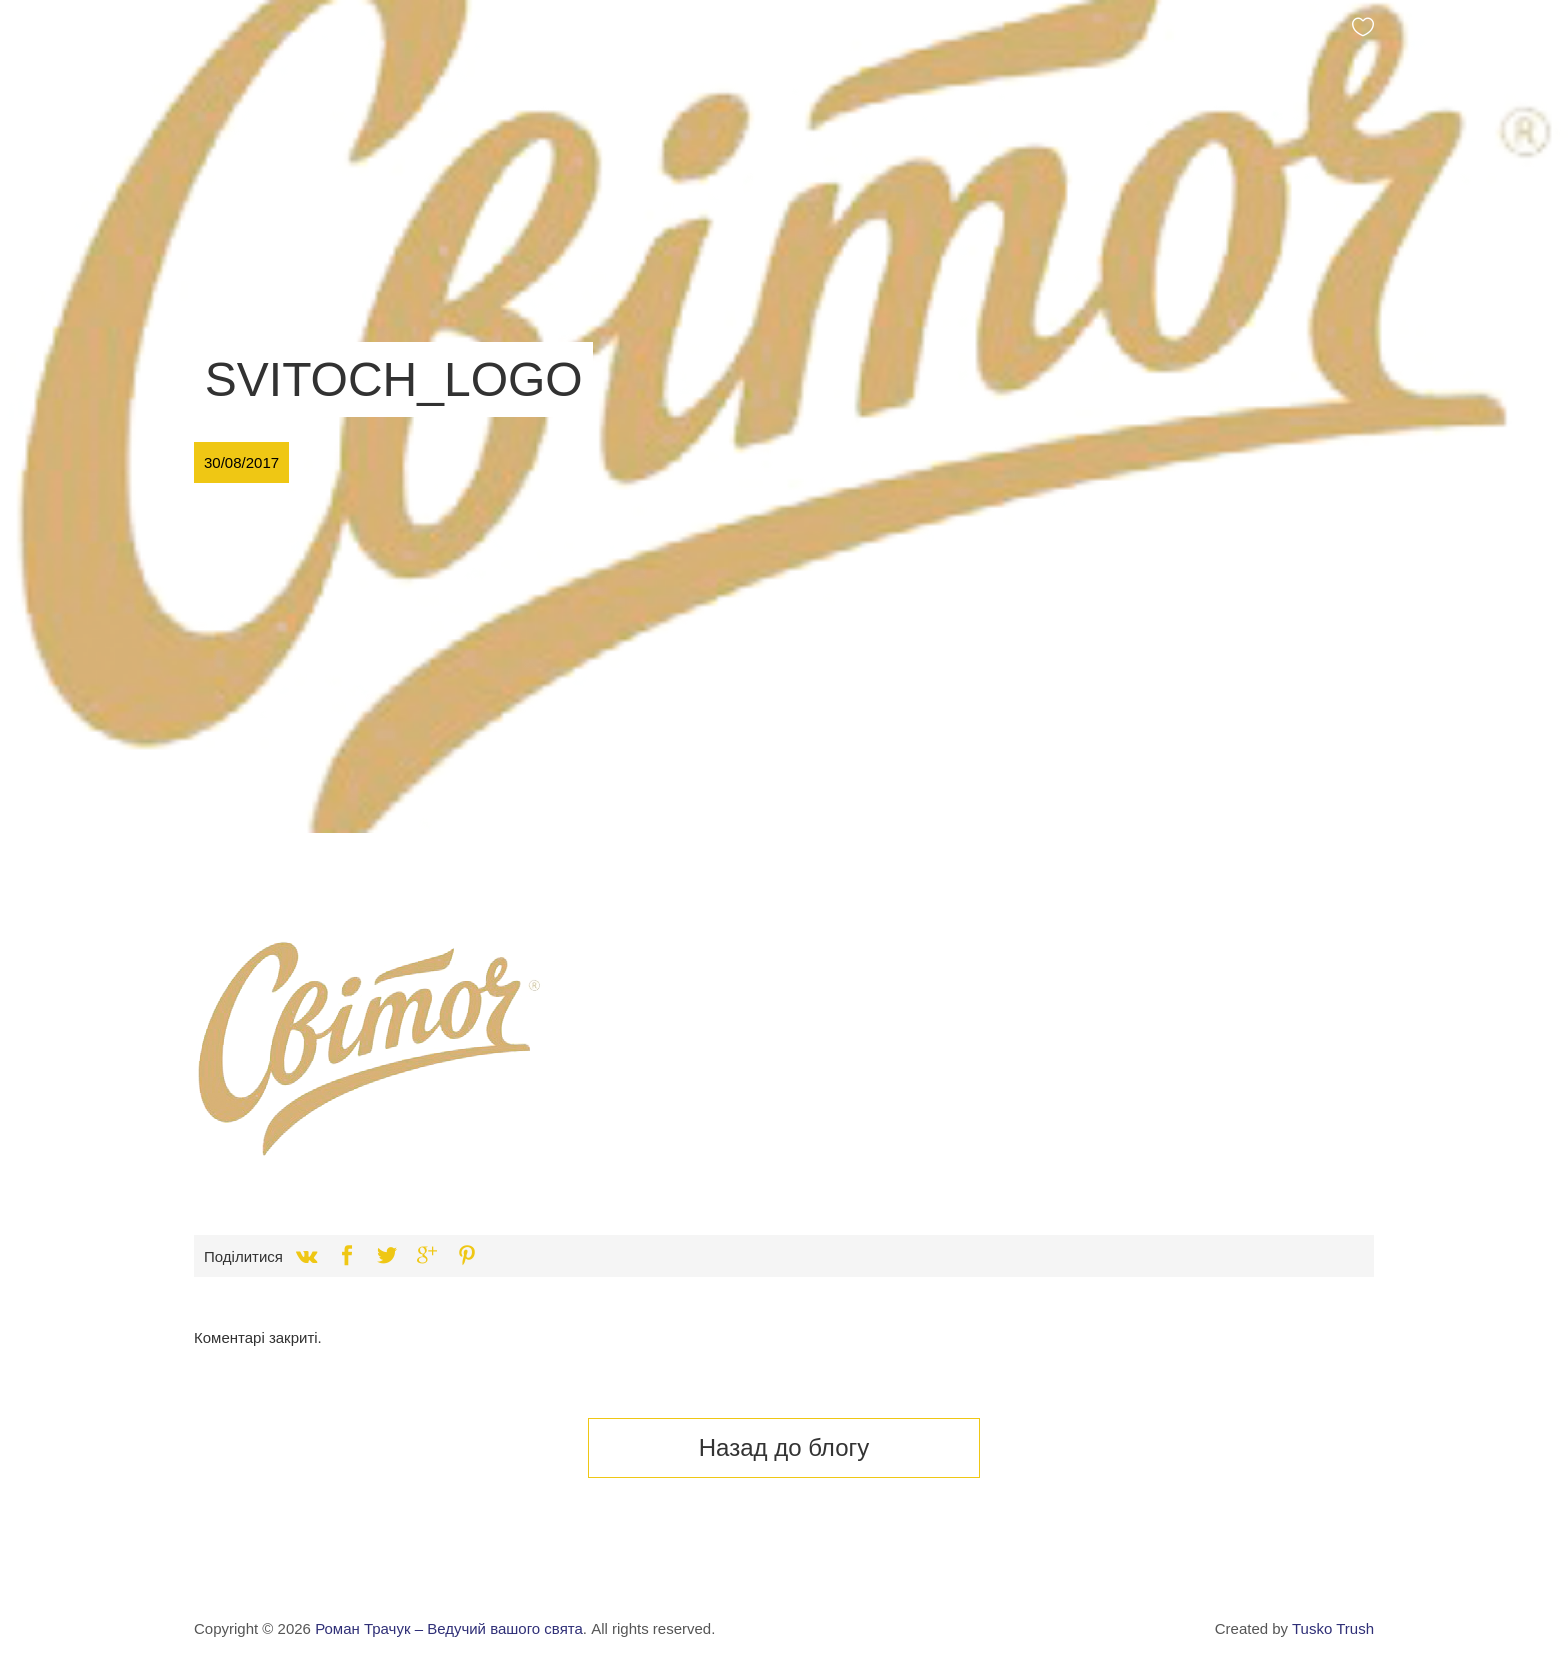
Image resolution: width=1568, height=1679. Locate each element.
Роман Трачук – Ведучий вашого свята (449, 1628)
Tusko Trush (1333, 1628)
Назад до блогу (784, 1447)
